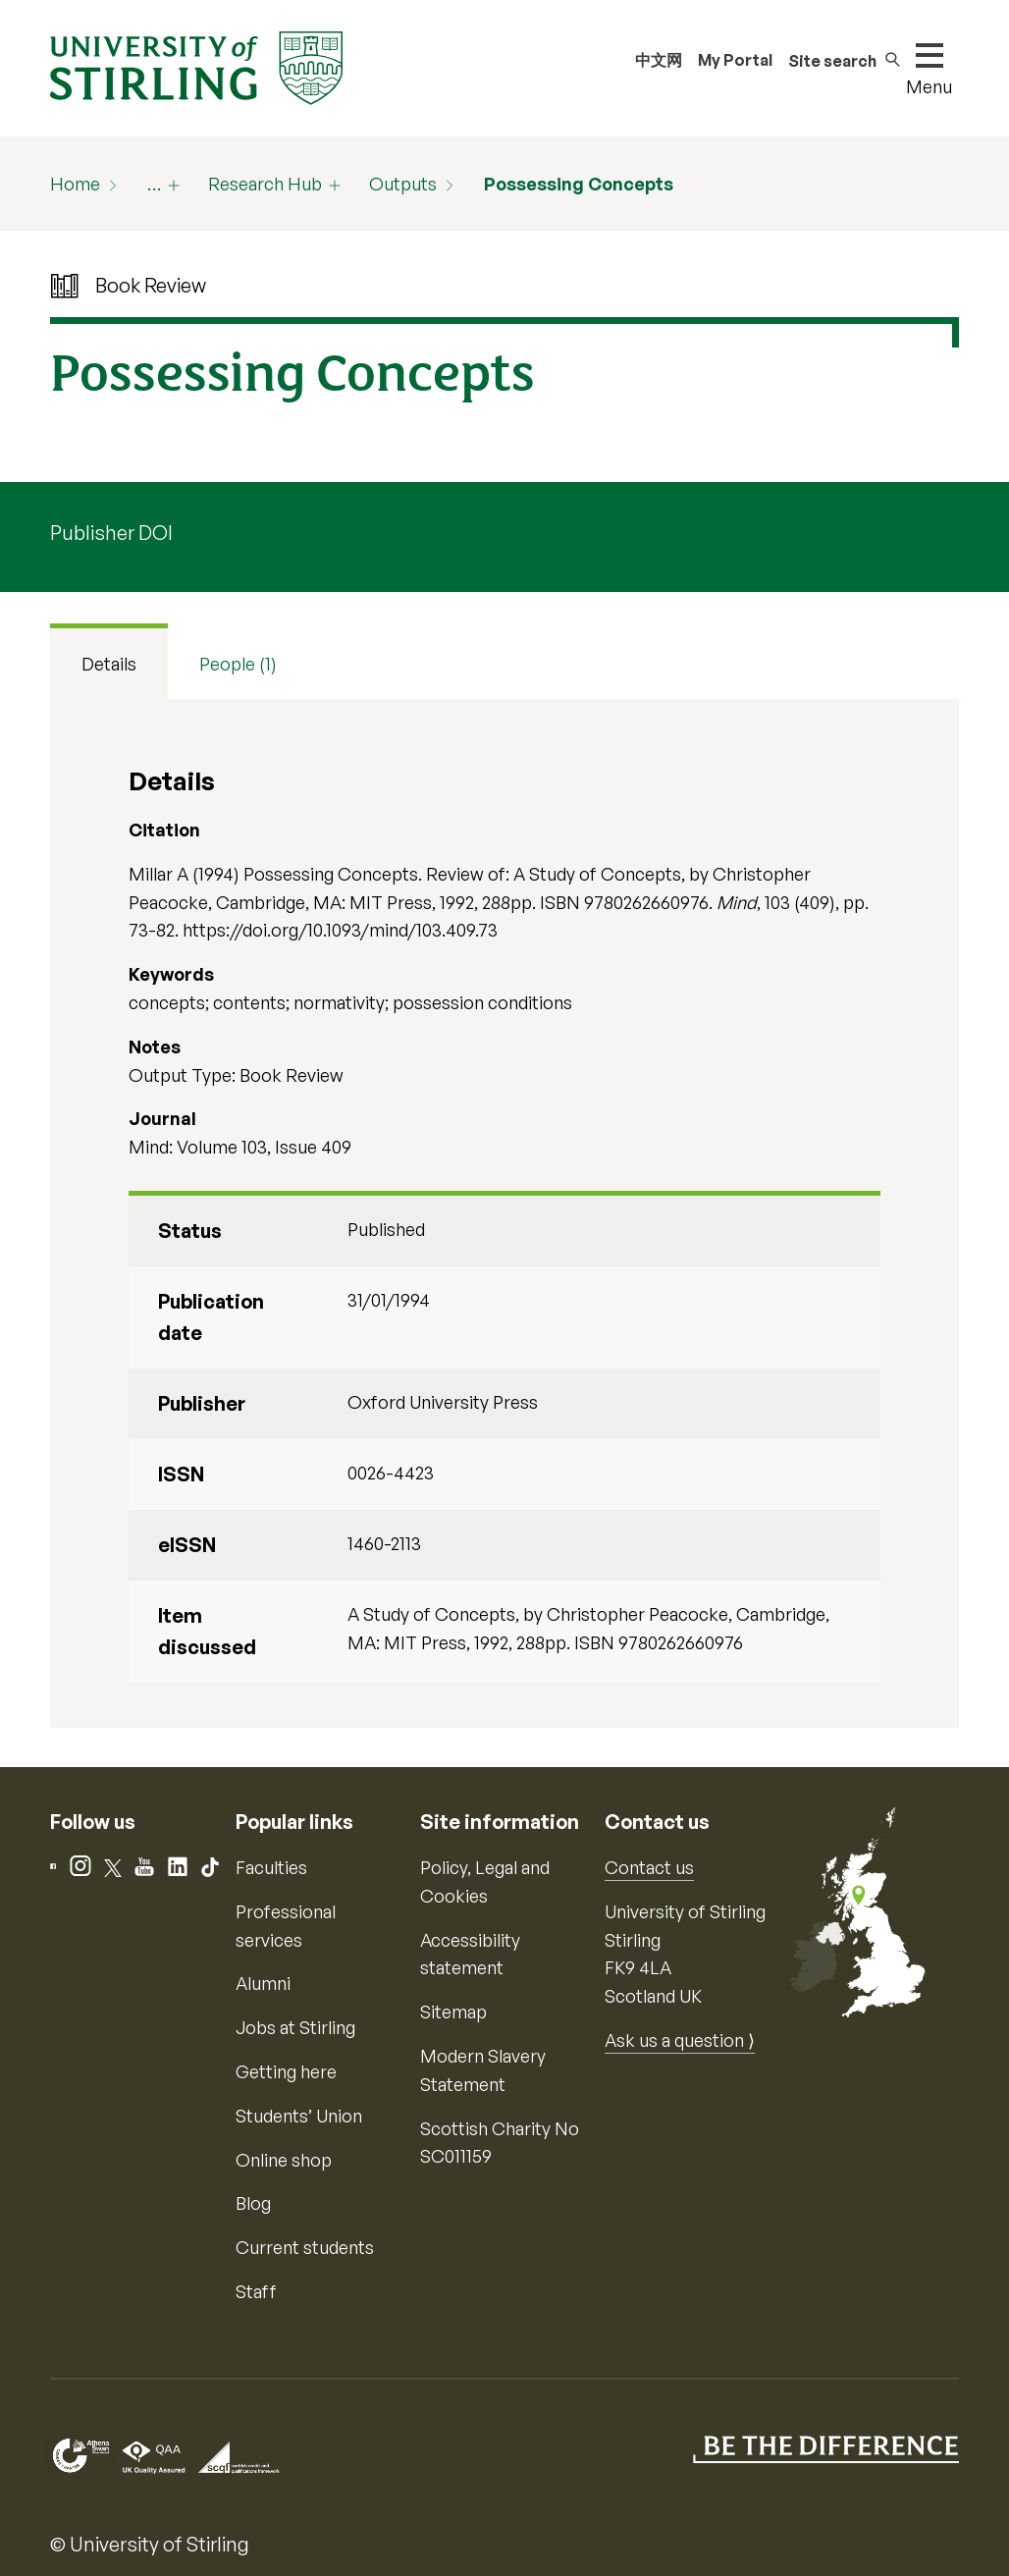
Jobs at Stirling (295, 2027)
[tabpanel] (504, 1213)
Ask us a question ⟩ (680, 2040)
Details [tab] (108, 663)
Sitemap (453, 2011)
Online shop (284, 2160)
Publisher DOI (111, 532)
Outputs (403, 183)
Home (75, 183)
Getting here (286, 2071)
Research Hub (265, 183)
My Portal (735, 60)
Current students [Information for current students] (305, 2247)
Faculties (271, 1867)
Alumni (263, 1983)
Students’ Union (299, 2115)
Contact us (649, 1867)
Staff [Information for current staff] (256, 2291)
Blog (253, 2203)
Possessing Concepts (578, 183)
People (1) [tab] (238, 663)
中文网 (658, 60)
